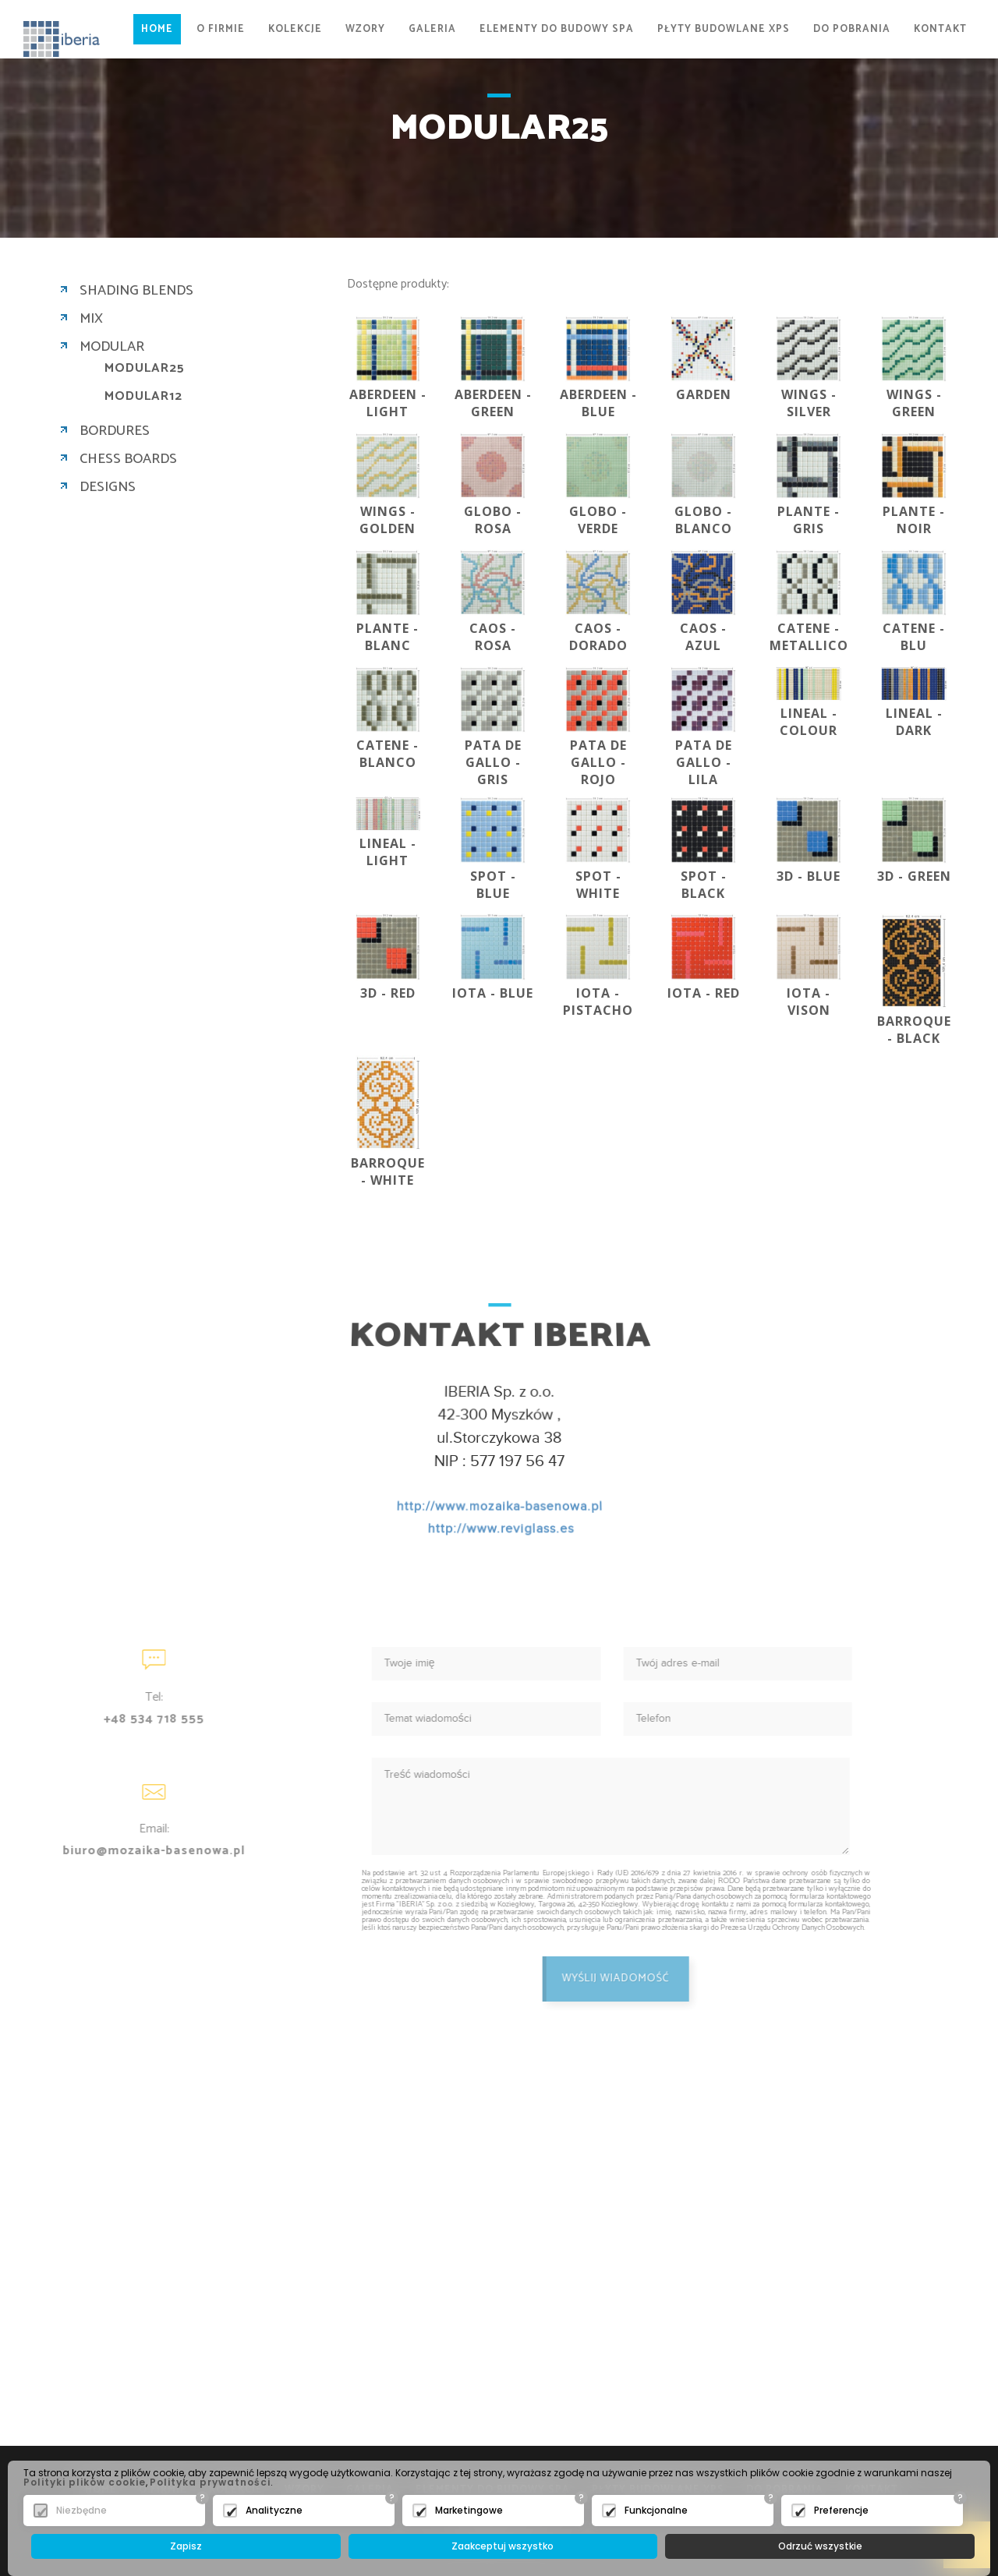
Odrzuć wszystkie (820, 2546)
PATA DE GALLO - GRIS (493, 762)
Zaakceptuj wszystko (502, 2546)
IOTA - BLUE (492, 993)
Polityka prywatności (210, 2482)
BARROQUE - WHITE (388, 1171)
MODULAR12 (143, 397)
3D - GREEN (914, 876)
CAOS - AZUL (703, 637)
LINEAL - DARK (914, 722)
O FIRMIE (220, 29)
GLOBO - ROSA (493, 520)
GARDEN (703, 394)
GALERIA (432, 29)
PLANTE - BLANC (387, 637)
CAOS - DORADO (598, 637)
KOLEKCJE (295, 29)
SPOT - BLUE (493, 885)
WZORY (365, 29)
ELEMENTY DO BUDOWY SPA (557, 29)
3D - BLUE (809, 876)
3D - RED (388, 993)
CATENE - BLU (914, 637)
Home (157, 29)
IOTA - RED (703, 993)
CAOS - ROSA (492, 637)
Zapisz (186, 2546)
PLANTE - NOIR (914, 520)
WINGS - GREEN (914, 403)
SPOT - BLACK (704, 885)
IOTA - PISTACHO (598, 1001)
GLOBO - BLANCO (703, 520)
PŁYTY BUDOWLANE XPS (723, 29)
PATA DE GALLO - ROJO (598, 762)
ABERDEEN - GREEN (493, 403)
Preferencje (841, 2510)
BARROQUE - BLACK (914, 1029)
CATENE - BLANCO (387, 754)
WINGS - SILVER (809, 403)
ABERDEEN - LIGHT (387, 403)
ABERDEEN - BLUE (598, 403)
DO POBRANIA (851, 29)
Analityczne (274, 2510)
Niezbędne (81, 2510)
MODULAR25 (144, 368)
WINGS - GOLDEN (387, 520)
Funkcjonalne (656, 2510)
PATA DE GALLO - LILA (703, 762)
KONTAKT (940, 29)
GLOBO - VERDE (598, 520)
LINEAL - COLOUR (808, 722)
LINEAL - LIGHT (387, 852)
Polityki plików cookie (84, 2482)
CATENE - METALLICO (809, 637)
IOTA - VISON (808, 1001)
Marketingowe (469, 2510)
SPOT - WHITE (598, 885)
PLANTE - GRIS (808, 520)
